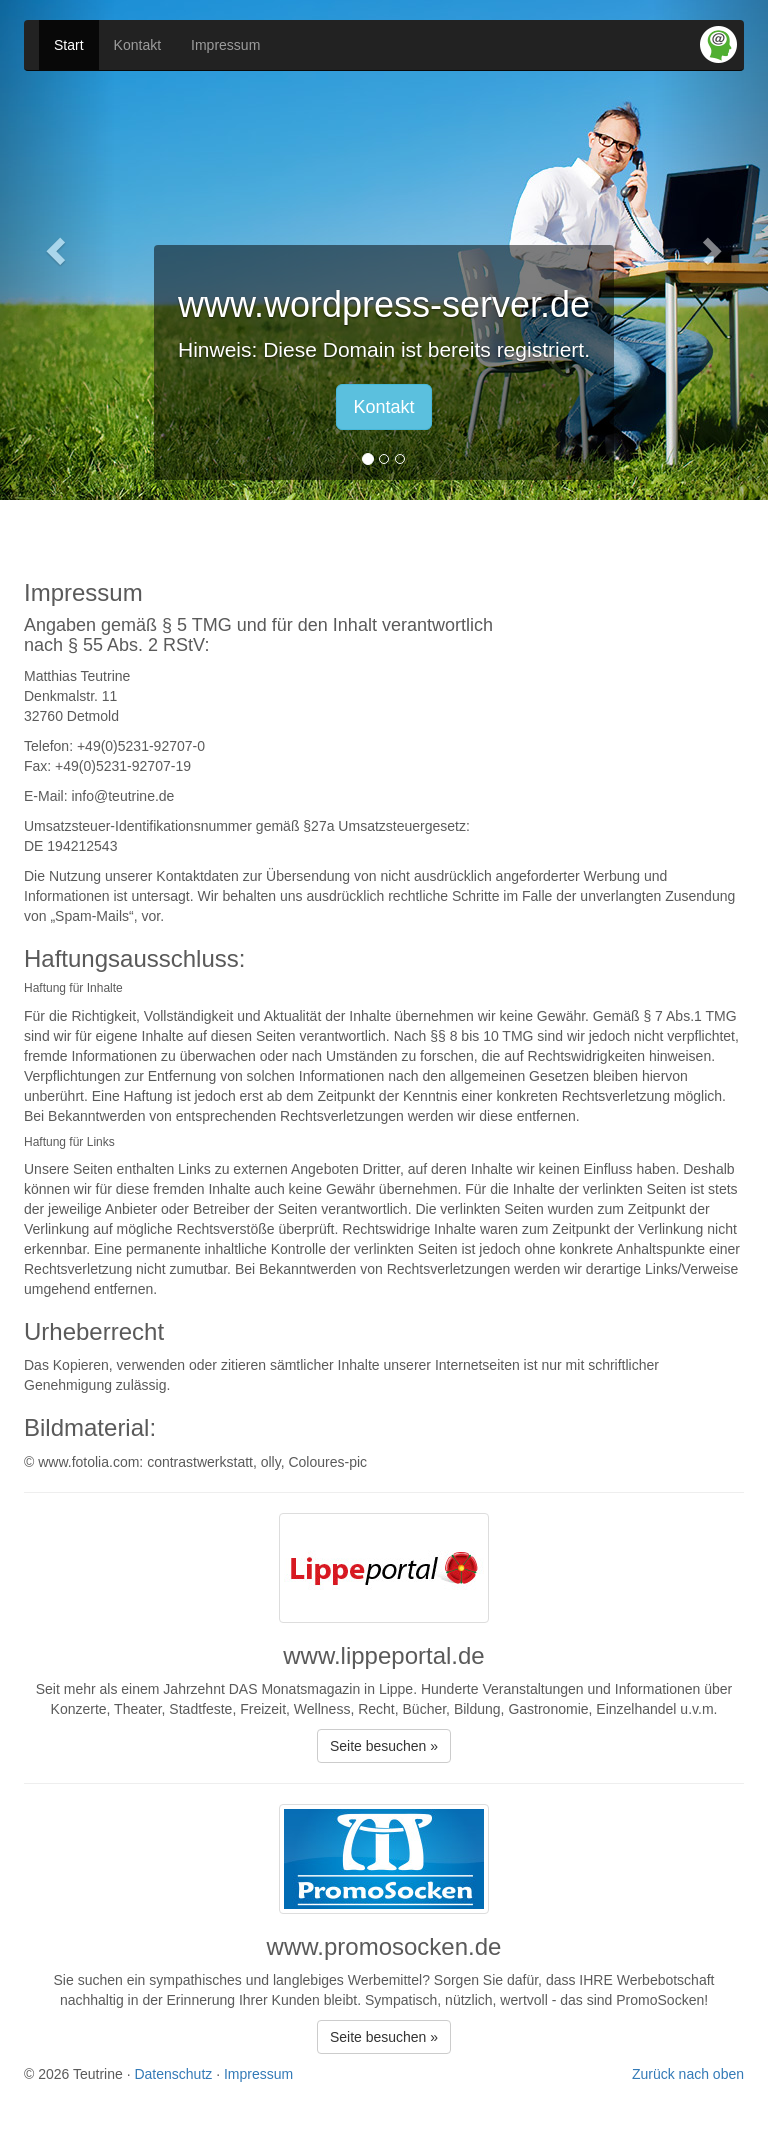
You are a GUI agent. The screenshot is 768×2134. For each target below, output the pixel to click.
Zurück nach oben (688, 2074)
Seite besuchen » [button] (384, 1746)
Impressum (225, 45)
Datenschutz (173, 2074)
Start (69, 45)
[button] (57, 250)
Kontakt (137, 45)
